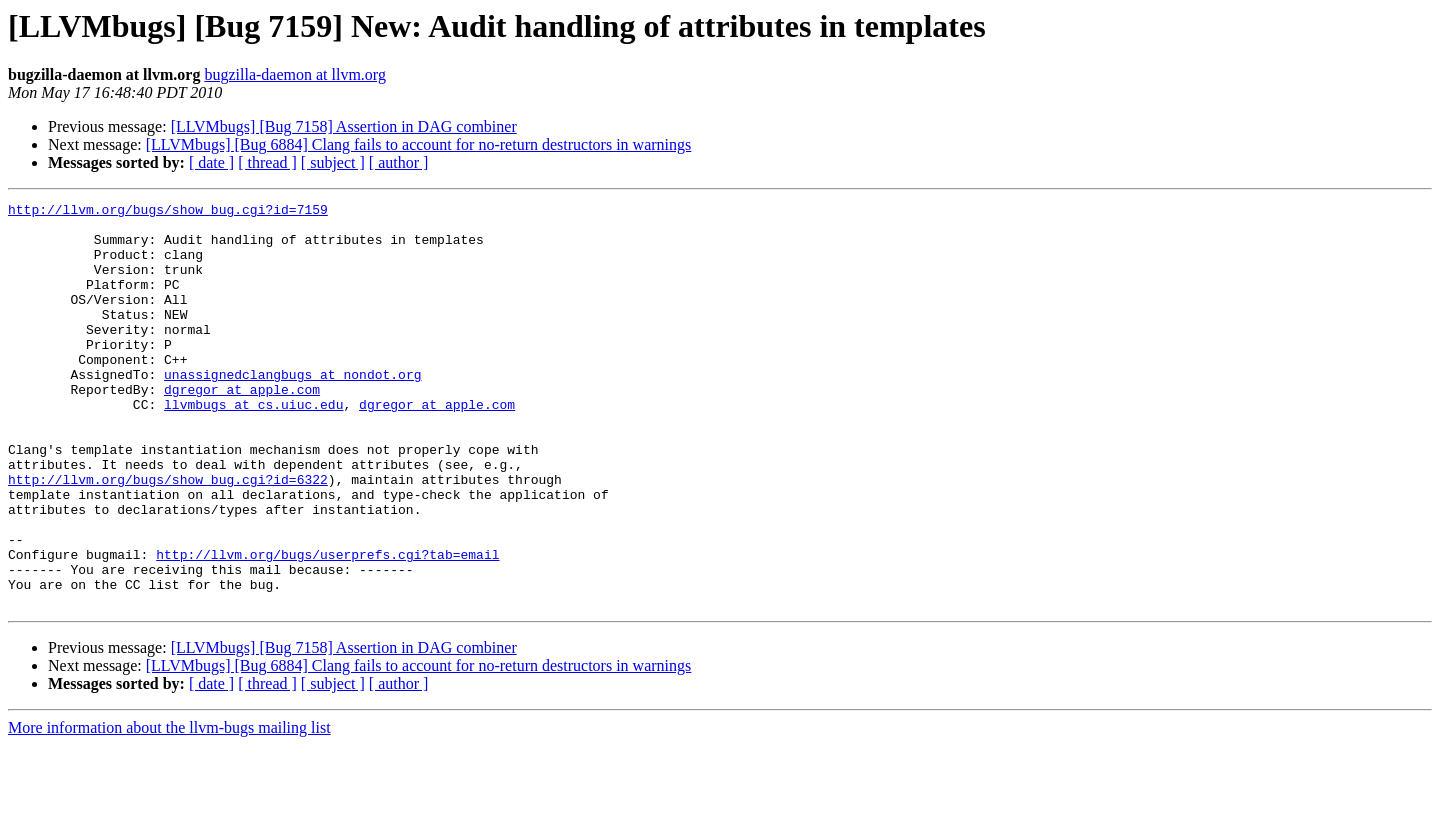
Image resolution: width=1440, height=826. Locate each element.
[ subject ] (333, 162)
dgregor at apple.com (242, 428)
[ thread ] (267, 162)
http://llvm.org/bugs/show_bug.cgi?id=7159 (168, 212)
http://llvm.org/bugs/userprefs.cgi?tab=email (327, 626)
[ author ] (399, 162)
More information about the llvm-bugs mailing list (169, 808)
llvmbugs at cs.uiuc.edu (253, 446)
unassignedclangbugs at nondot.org (292, 410)
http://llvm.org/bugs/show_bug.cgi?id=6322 (168, 536)
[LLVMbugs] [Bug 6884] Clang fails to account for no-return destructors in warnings (419, 144)
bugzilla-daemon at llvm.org (294, 74)
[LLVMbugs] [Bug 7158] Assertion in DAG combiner (344, 126)
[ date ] (211, 162)
